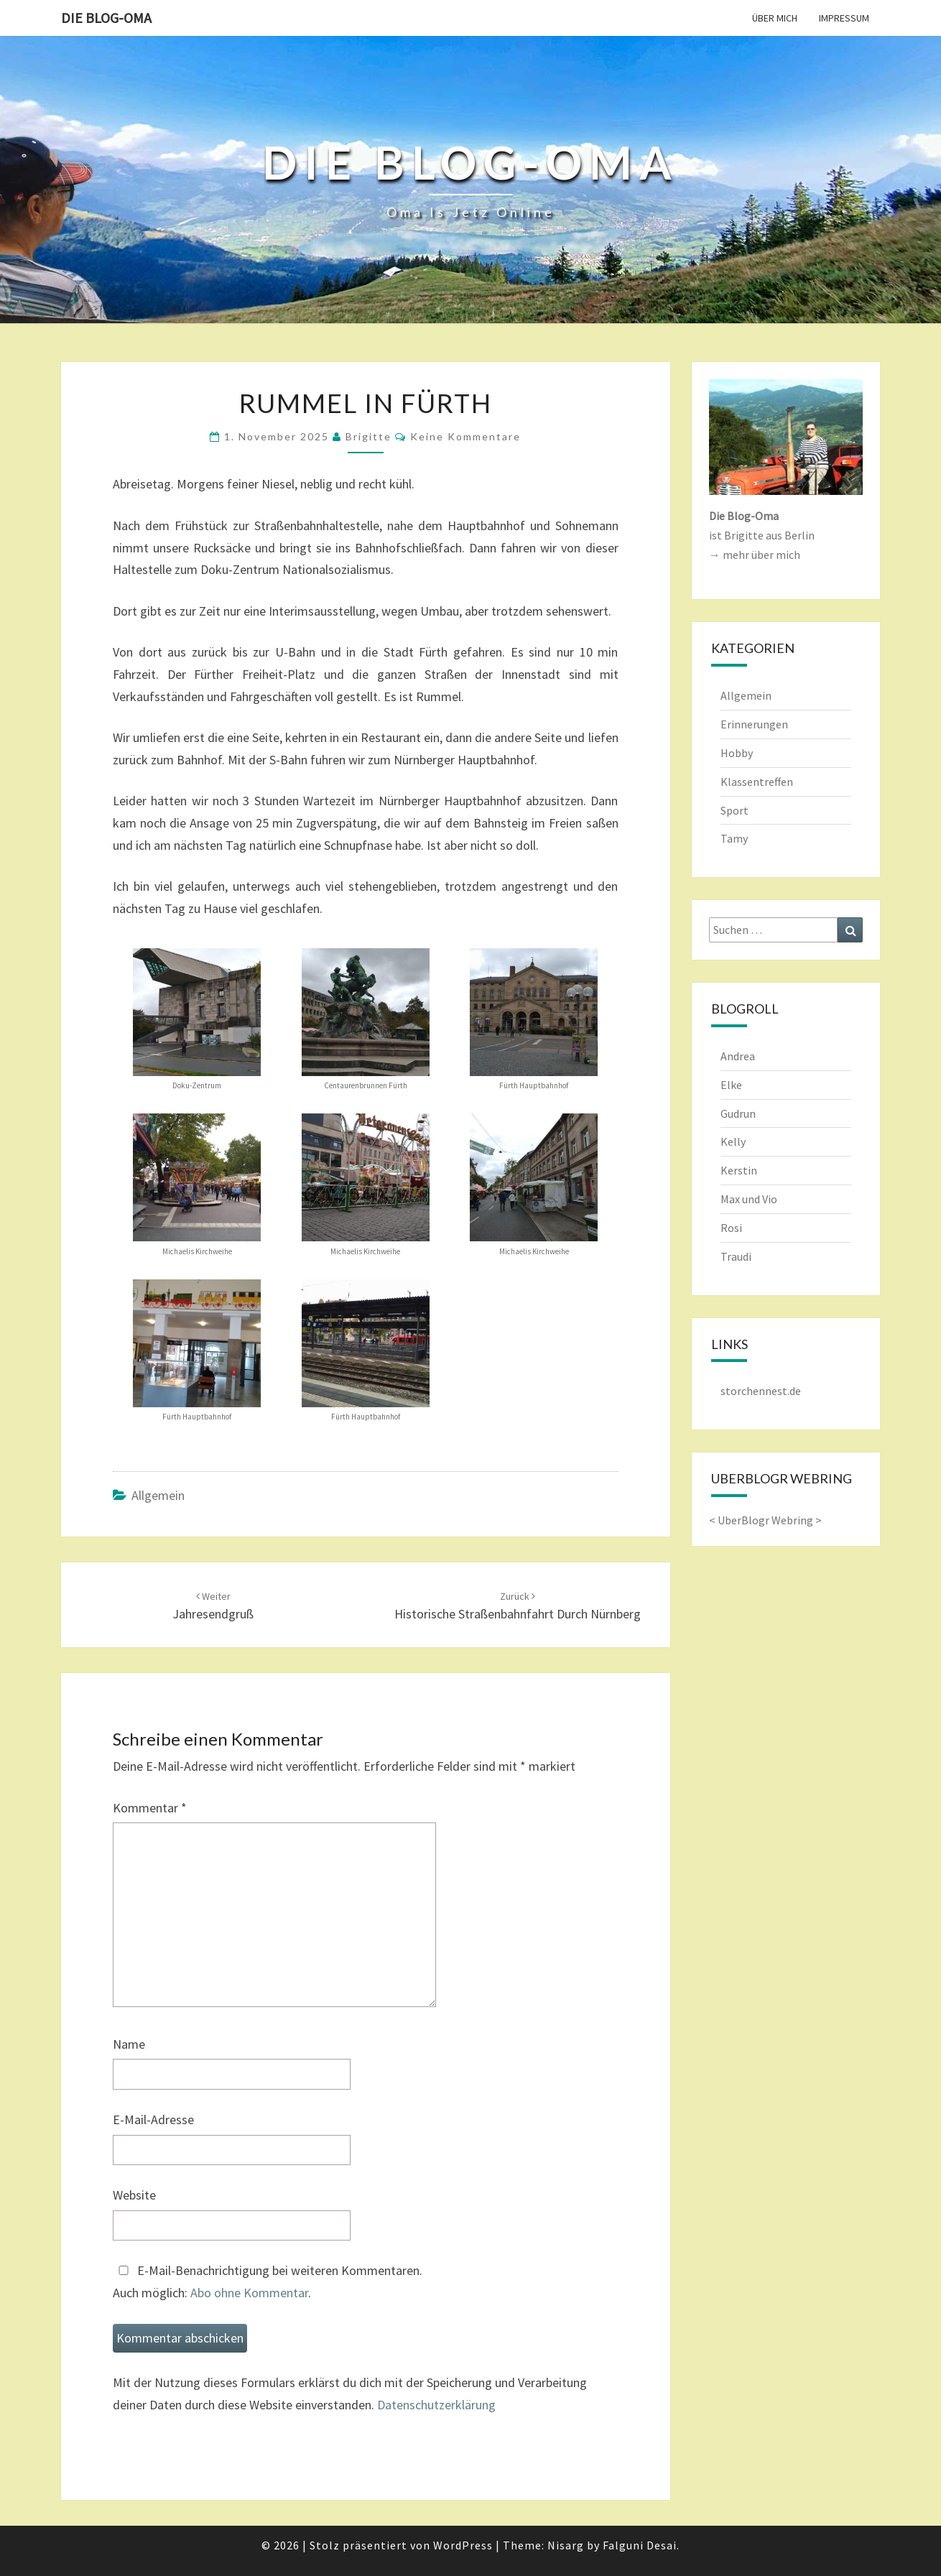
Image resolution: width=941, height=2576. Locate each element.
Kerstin (738, 1170)
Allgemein (158, 1495)
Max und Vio (748, 1199)
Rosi (731, 1227)
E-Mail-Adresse (153, 2119)
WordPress (463, 2545)
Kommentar (150, 1807)
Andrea (737, 1056)
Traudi (735, 1256)
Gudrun (738, 1113)
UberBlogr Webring (765, 1520)
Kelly (733, 1141)
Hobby (736, 753)
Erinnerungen (754, 724)
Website (134, 2195)
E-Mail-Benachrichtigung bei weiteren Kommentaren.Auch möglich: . (267, 2281)
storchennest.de (760, 1391)
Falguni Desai (640, 2545)
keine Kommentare (465, 436)
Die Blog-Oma (106, 18)
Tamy (734, 838)
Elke (731, 1085)
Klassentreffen (756, 781)
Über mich (774, 17)
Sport (734, 810)
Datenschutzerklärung (436, 2404)
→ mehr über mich (754, 554)
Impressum (844, 17)
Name (129, 2044)
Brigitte (368, 436)
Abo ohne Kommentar (249, 2292)
